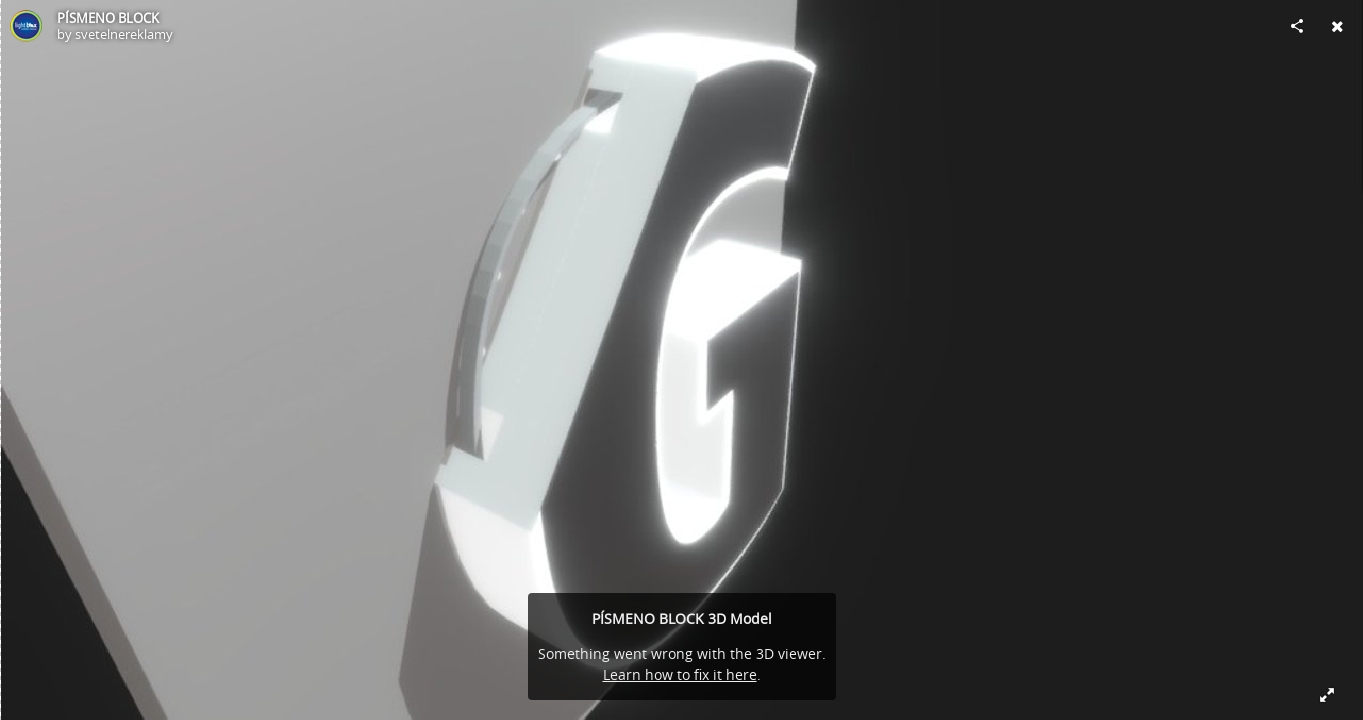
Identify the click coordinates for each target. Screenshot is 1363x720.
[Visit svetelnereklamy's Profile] (26, 26)
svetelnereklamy (124, 34)
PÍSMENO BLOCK (108, 18)
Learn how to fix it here (680, 674)
